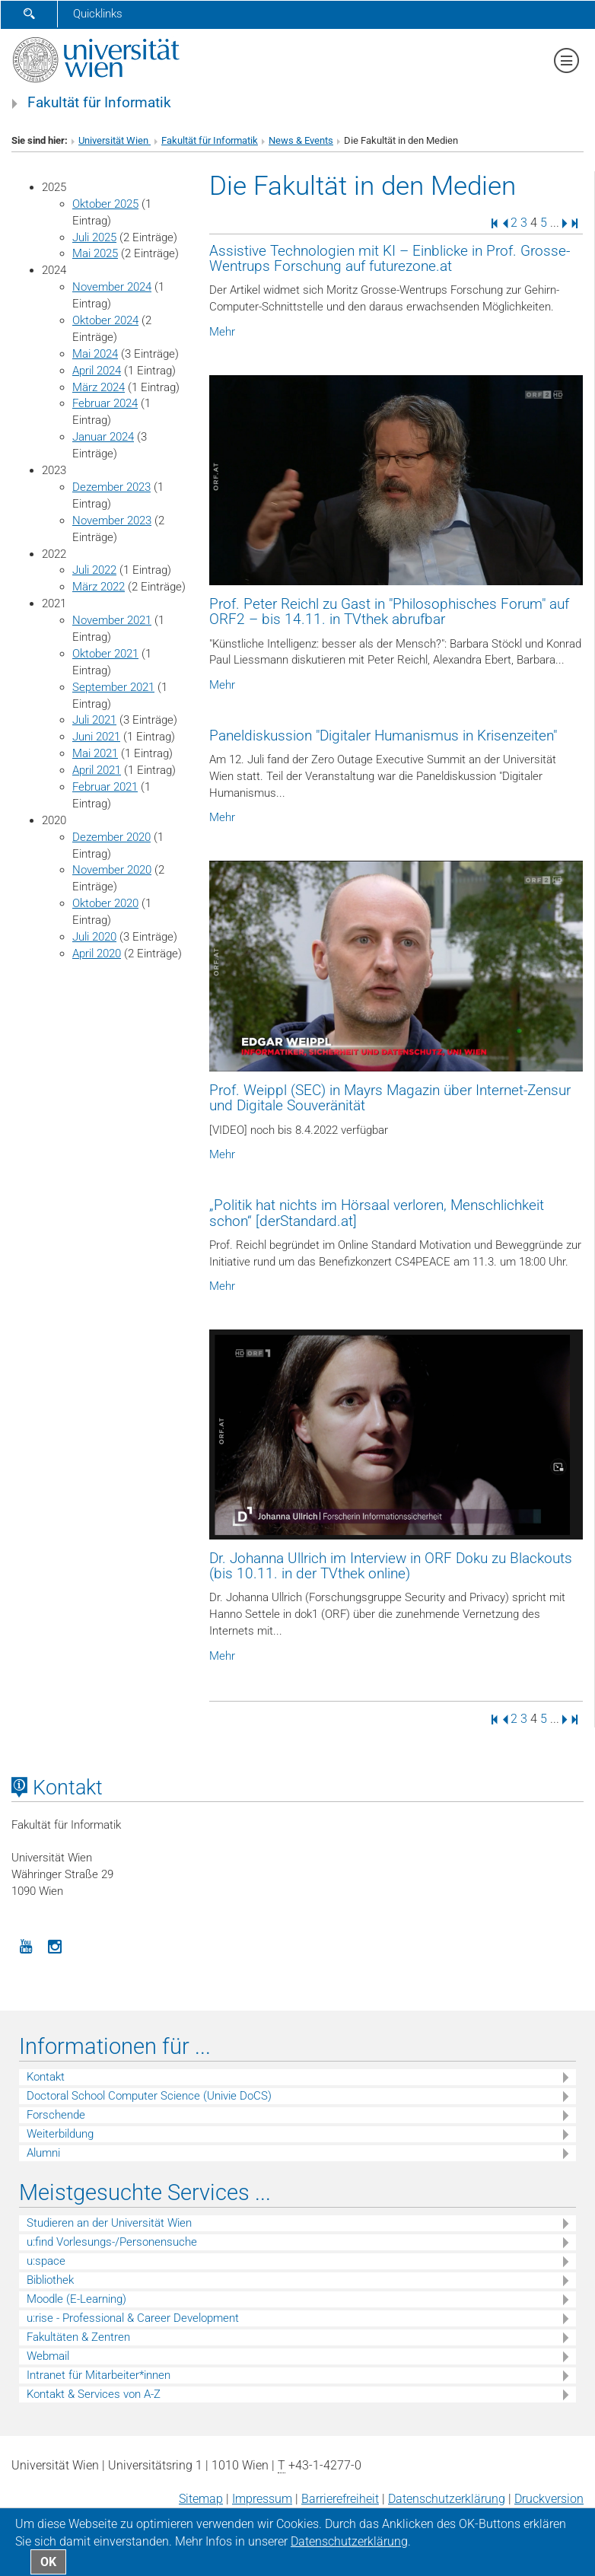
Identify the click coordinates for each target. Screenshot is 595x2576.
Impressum (262, 2499)
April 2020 (96, 953)
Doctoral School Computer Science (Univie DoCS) (149, 2096)
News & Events (301, 140)
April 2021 (96, 770)
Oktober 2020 (105, 903)
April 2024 (96, 370)
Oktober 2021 (105, 654)
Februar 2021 (105, 787)
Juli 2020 (94, 937)
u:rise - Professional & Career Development (133, 2318)
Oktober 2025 (105, 204)
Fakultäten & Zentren (78, 2337)
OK (48, 2562)
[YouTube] (25, 1945)
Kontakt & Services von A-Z (94, 2394)
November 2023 (111, 520)
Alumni (43, 2153)
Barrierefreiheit (340, 2499)
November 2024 (111, 287)
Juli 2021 (94, 720)
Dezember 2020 (111, 837)
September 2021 (113, 687)
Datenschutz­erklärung (446, 2499)
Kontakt (46, 2077)
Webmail (48, 2356)
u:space (46, 2261)
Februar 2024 (105, 403)
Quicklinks (98, 14)
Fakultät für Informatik (99, 102)
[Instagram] (54, 1945)
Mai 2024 (95, 354)
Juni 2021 (96, 737)
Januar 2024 (103, 437)
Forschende (56, 2115)
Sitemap (201, 2499)
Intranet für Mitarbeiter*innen (98, 2375)
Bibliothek (50, 2280)
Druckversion (549, 2499)
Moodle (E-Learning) (76, 2299)
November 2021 (111, 620)
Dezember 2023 (111, 487)
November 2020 (111, 870)
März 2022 (98, 587)
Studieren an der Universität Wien (109, 2223)
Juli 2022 (94, 570)
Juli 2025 (94, 237)
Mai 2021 (95, 753)
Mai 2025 (95, 253)
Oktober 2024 (105, 320)
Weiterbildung (60, 2134)
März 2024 (98, 387)
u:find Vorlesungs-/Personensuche (112, 2242)
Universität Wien (114, 140)
